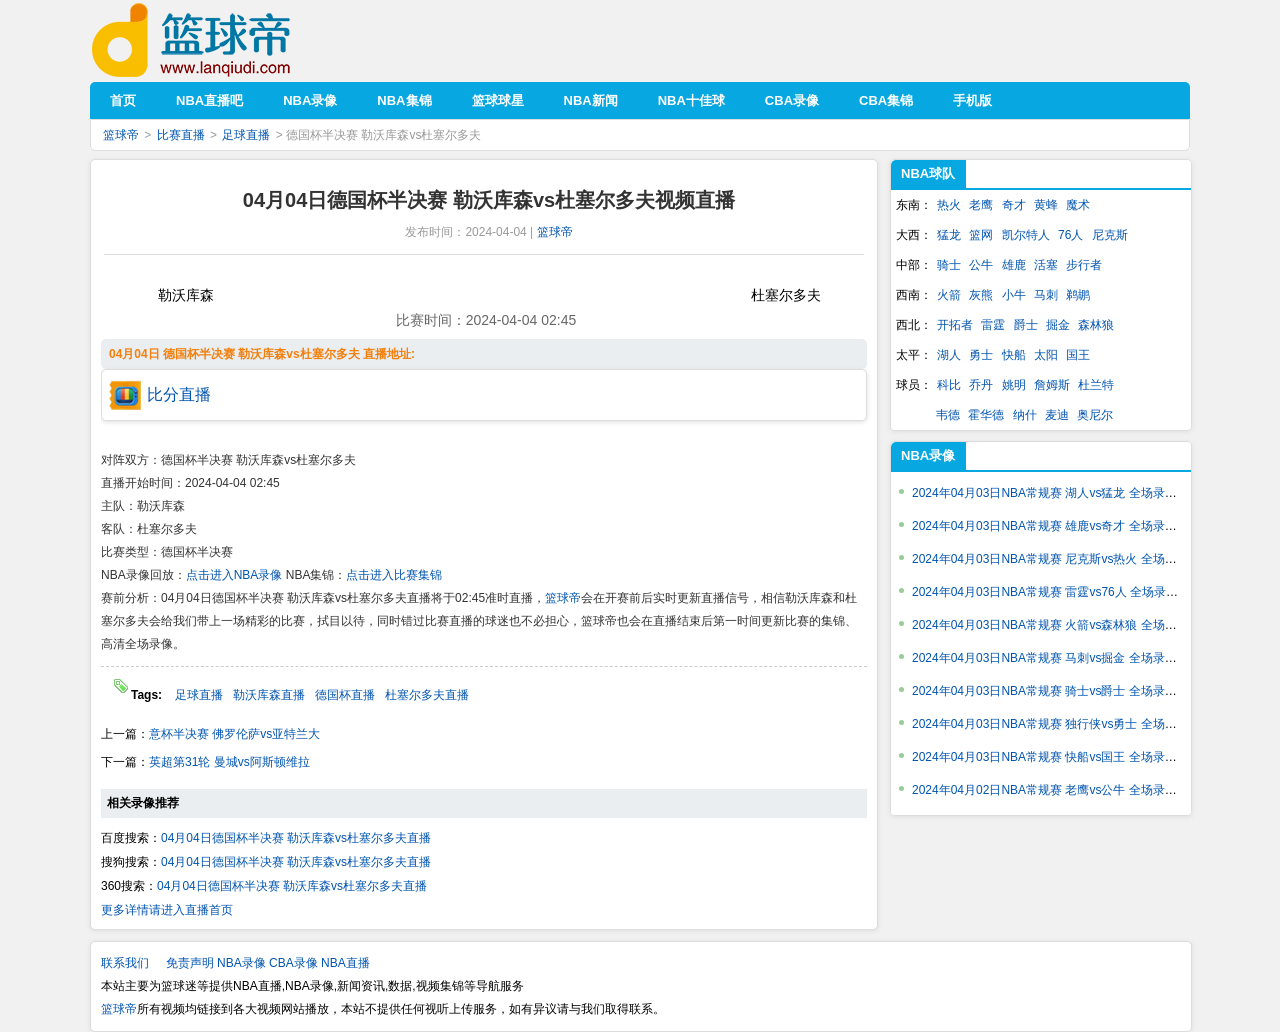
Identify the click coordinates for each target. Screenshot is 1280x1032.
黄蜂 (1046, 205)
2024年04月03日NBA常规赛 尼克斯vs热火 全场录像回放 (1062, 559)
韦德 (948, 415)
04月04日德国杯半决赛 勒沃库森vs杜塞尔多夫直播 (296, 838)
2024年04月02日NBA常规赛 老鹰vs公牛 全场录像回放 (1056, 790)
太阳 (1046, 355)
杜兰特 (1096, 385)
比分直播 (179, 394)
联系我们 (125, 963)
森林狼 (1096, 325)
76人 (1070, 235)
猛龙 (949, 235)
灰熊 (981, 295)
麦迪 (1057, 415)
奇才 (1014, 205)
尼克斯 (1110, 235)
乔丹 (981, 385)
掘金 (1058, 325)
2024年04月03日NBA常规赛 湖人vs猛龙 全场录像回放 (1056, 493)
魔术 (1078, 205)
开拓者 (955, 325)
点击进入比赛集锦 (394, 575)
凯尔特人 (1026, 235)
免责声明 (190, 963)
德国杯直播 (345, 695)
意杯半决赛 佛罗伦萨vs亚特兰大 (234, 734)
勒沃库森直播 (269, 695)
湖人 (949, 355)
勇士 (981, 355)
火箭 (949, 295)
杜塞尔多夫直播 (427, 695)
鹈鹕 (1078, 295)
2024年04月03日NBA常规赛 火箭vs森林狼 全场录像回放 (1062, 625)
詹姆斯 (1052, 385)
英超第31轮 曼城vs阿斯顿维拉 (229, 762)
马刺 (1046, 295)
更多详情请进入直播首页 (167, 910)
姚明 (1014, 385)
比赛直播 (181, 135)
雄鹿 (1014, 265)
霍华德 (986, 415)
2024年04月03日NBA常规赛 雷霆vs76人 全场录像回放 (1057, 592)
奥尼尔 (1095, 415)
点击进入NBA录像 (234, 575)
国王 (1078, 355)
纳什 (1025, 415)
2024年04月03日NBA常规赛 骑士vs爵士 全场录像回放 (1056, 691)
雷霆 (993, 325)
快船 (1014, 355)
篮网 (981, 235)
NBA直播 (345, 963)
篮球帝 (221, 40)
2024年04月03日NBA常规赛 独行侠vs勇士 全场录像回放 (1062, 724)
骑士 (949, 265)
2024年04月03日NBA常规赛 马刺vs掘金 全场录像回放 (1056, 658)
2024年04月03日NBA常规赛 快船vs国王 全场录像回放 (1056, 757)
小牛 (1014, 295)
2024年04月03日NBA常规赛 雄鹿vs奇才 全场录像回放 (1056, 526)
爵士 (1026, 325)
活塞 (1046, 265)
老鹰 (981, 205)
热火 (949, 205)
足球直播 (246, 135)
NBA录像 (928, 455)
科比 (949, 385)
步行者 (1084, 265)
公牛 (981, 265)
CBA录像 (293, 963)
